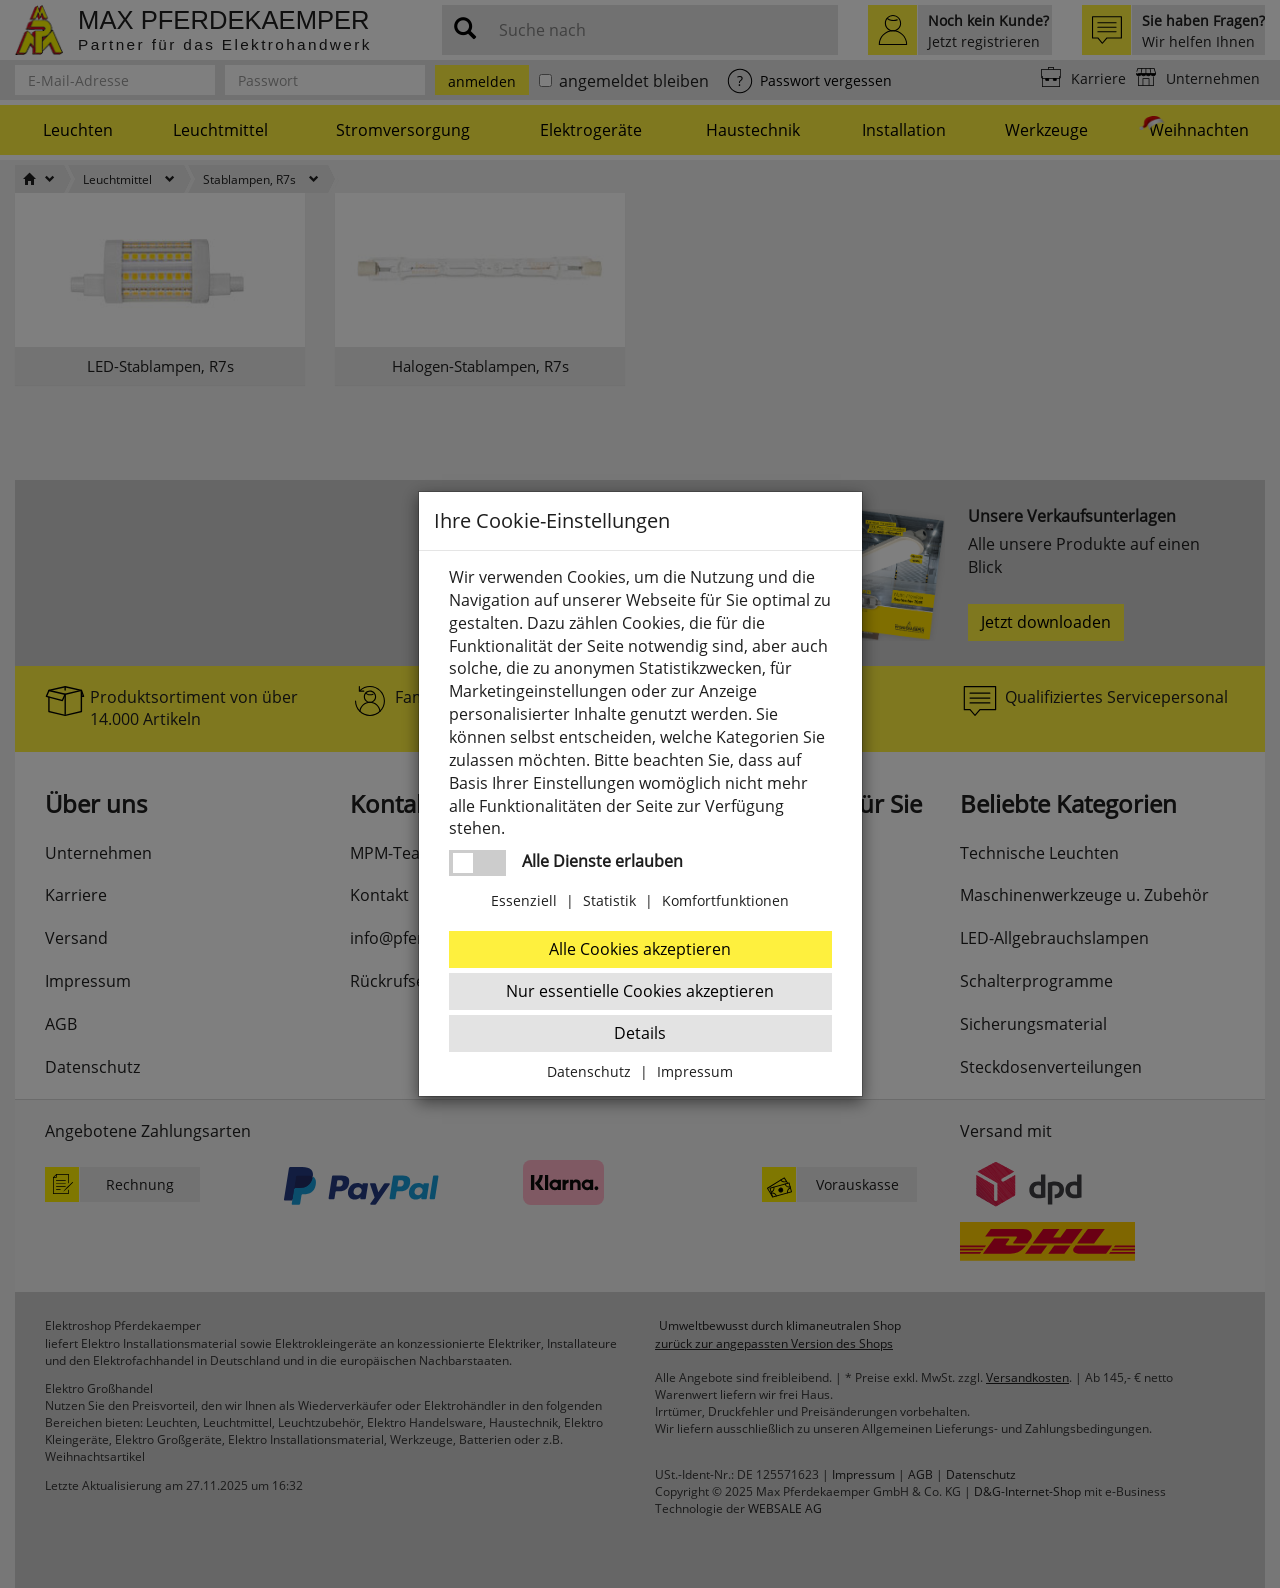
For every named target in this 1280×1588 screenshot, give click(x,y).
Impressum (695, 1071)
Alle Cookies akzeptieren (640, 949)
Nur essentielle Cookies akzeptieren (640, 991)
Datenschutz (589, 1071)
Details (640, 1033)
